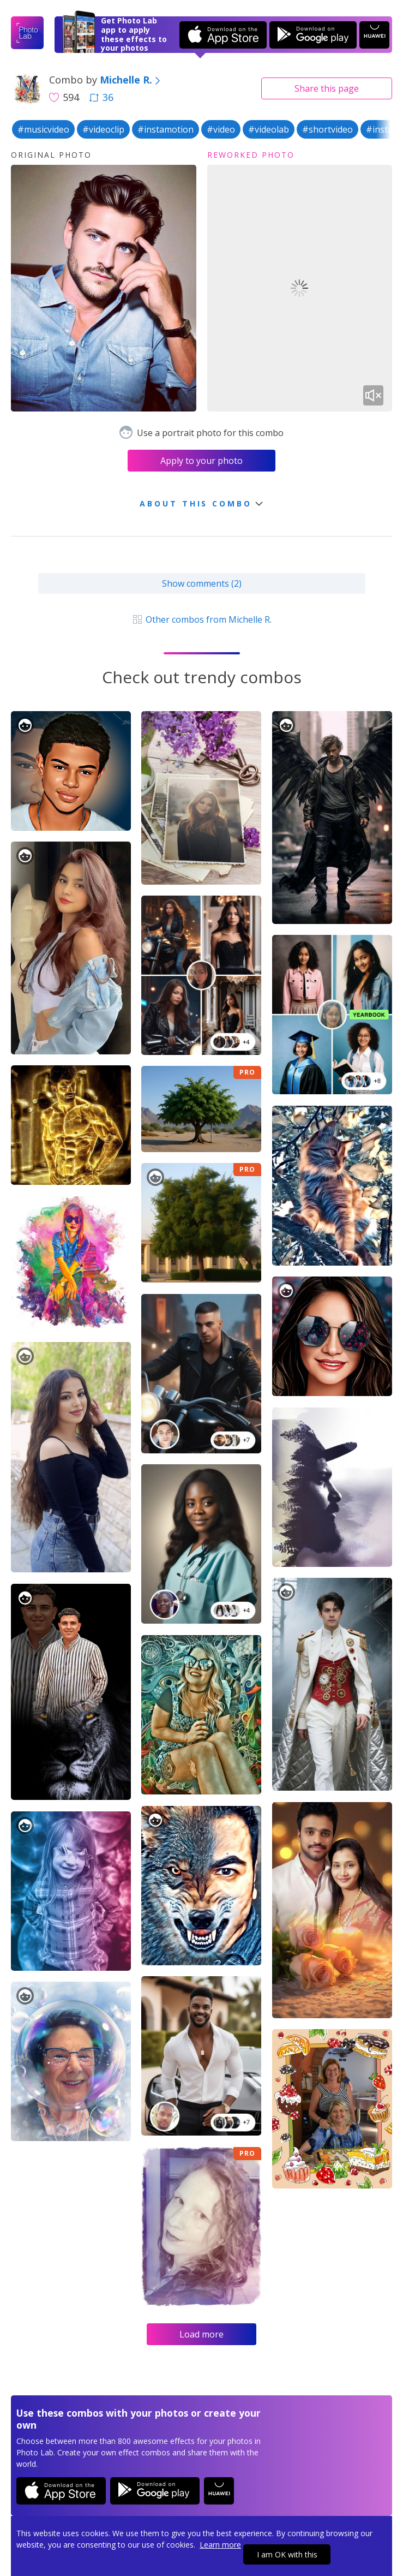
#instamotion (165, 129)
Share (326, 88)
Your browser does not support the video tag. (300, 288)
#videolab (268, 129)
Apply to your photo (201, 461)
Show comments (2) (202, 583)
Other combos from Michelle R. (201, 619)
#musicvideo (43, 129)
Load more (201, 2334)
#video (221, 129)
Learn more (220, 2544)
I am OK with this (287, 2554)
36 (101, 97)
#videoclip (103, 129)
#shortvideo (327, 129)
